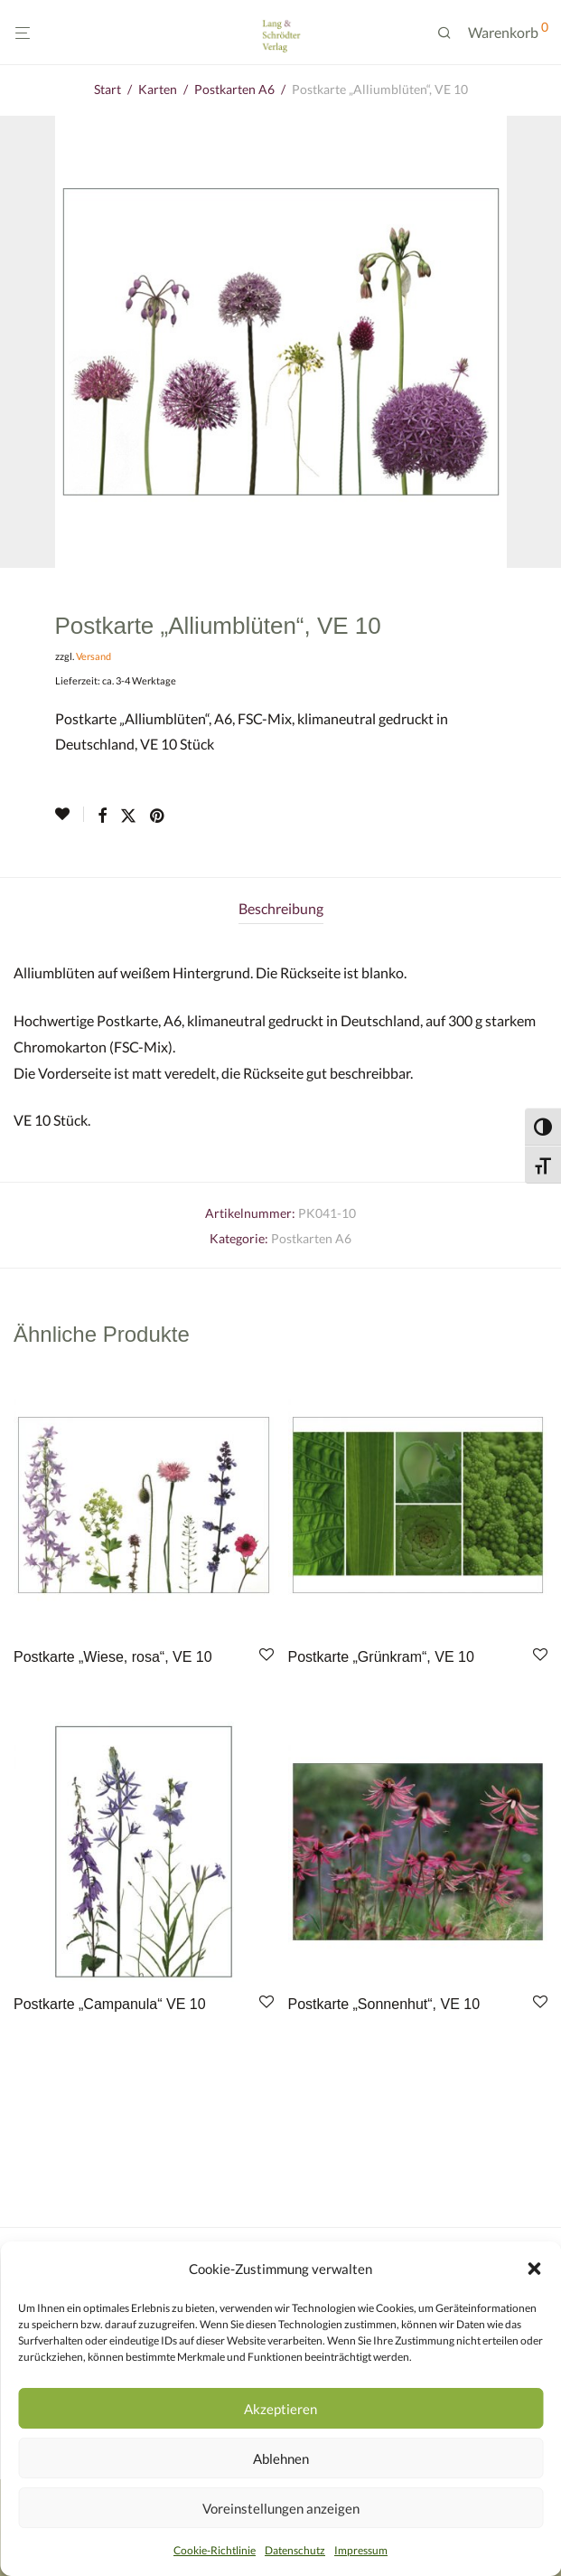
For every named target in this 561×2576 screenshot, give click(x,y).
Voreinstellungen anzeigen (281, 2508)
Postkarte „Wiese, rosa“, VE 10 (113, 1657)
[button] (534, 2269)
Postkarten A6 (234, 89)
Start (107, 89)
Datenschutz (295, 2550)
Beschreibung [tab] (280, 908)
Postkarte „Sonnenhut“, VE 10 (384, 2004)
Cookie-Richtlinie (214, 2550)
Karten (157, 89)
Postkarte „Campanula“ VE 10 (110, 2004)
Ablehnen (281, 2458)
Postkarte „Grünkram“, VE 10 (381, 1657)
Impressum (361, 2550)
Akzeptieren (280, 2409)
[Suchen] (450, 33)
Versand (93, 656)
